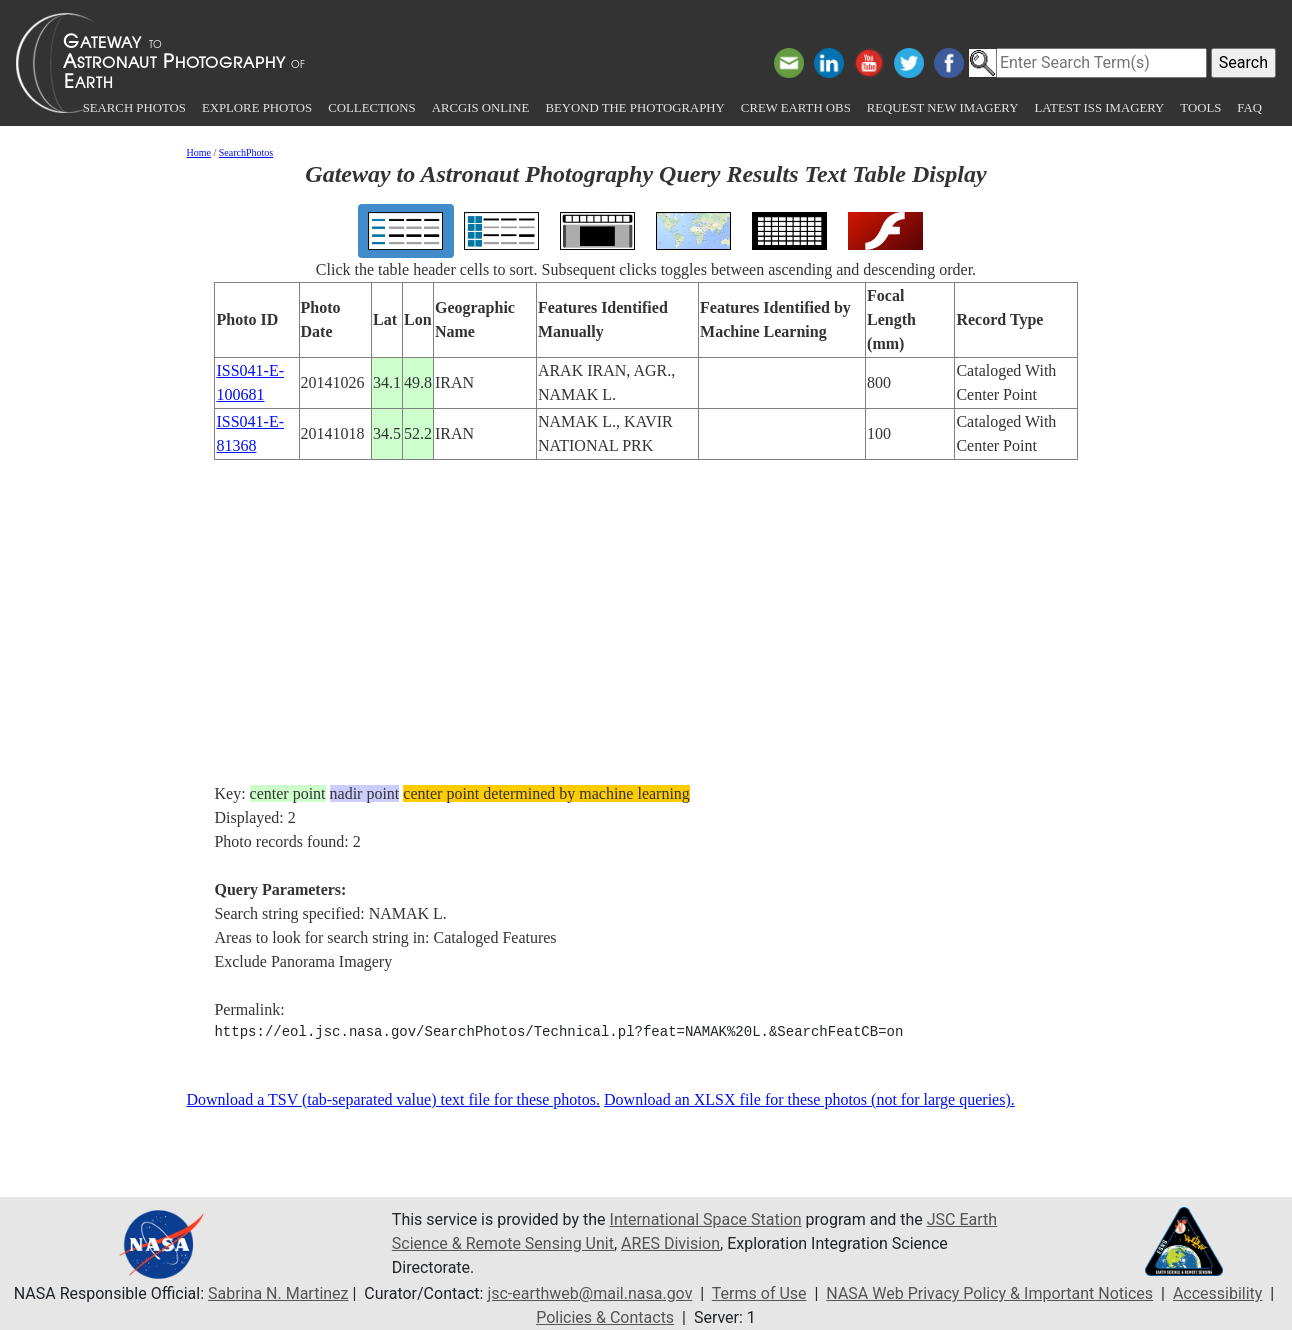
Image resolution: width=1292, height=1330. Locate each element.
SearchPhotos (246, 152)
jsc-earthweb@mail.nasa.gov (589, 1293)
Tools (1200, 108)
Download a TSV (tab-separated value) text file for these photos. (394, 1099)
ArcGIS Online (481, 108)
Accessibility (1218, 1293)
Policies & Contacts (605, 1317)
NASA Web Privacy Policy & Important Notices (989, 1293)
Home (199, 152)
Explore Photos (257, 108)
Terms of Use (759, 1293)
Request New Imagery (943, 108)
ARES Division (670, 1243)
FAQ (1249, 108)
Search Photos (134, 108)
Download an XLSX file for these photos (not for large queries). (809, 1099)
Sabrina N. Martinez (278, 1293)
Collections (371, 108)
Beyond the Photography (634, 108)
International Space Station (706, 1219)
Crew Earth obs (796, 108)
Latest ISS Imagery (1099, 108)
